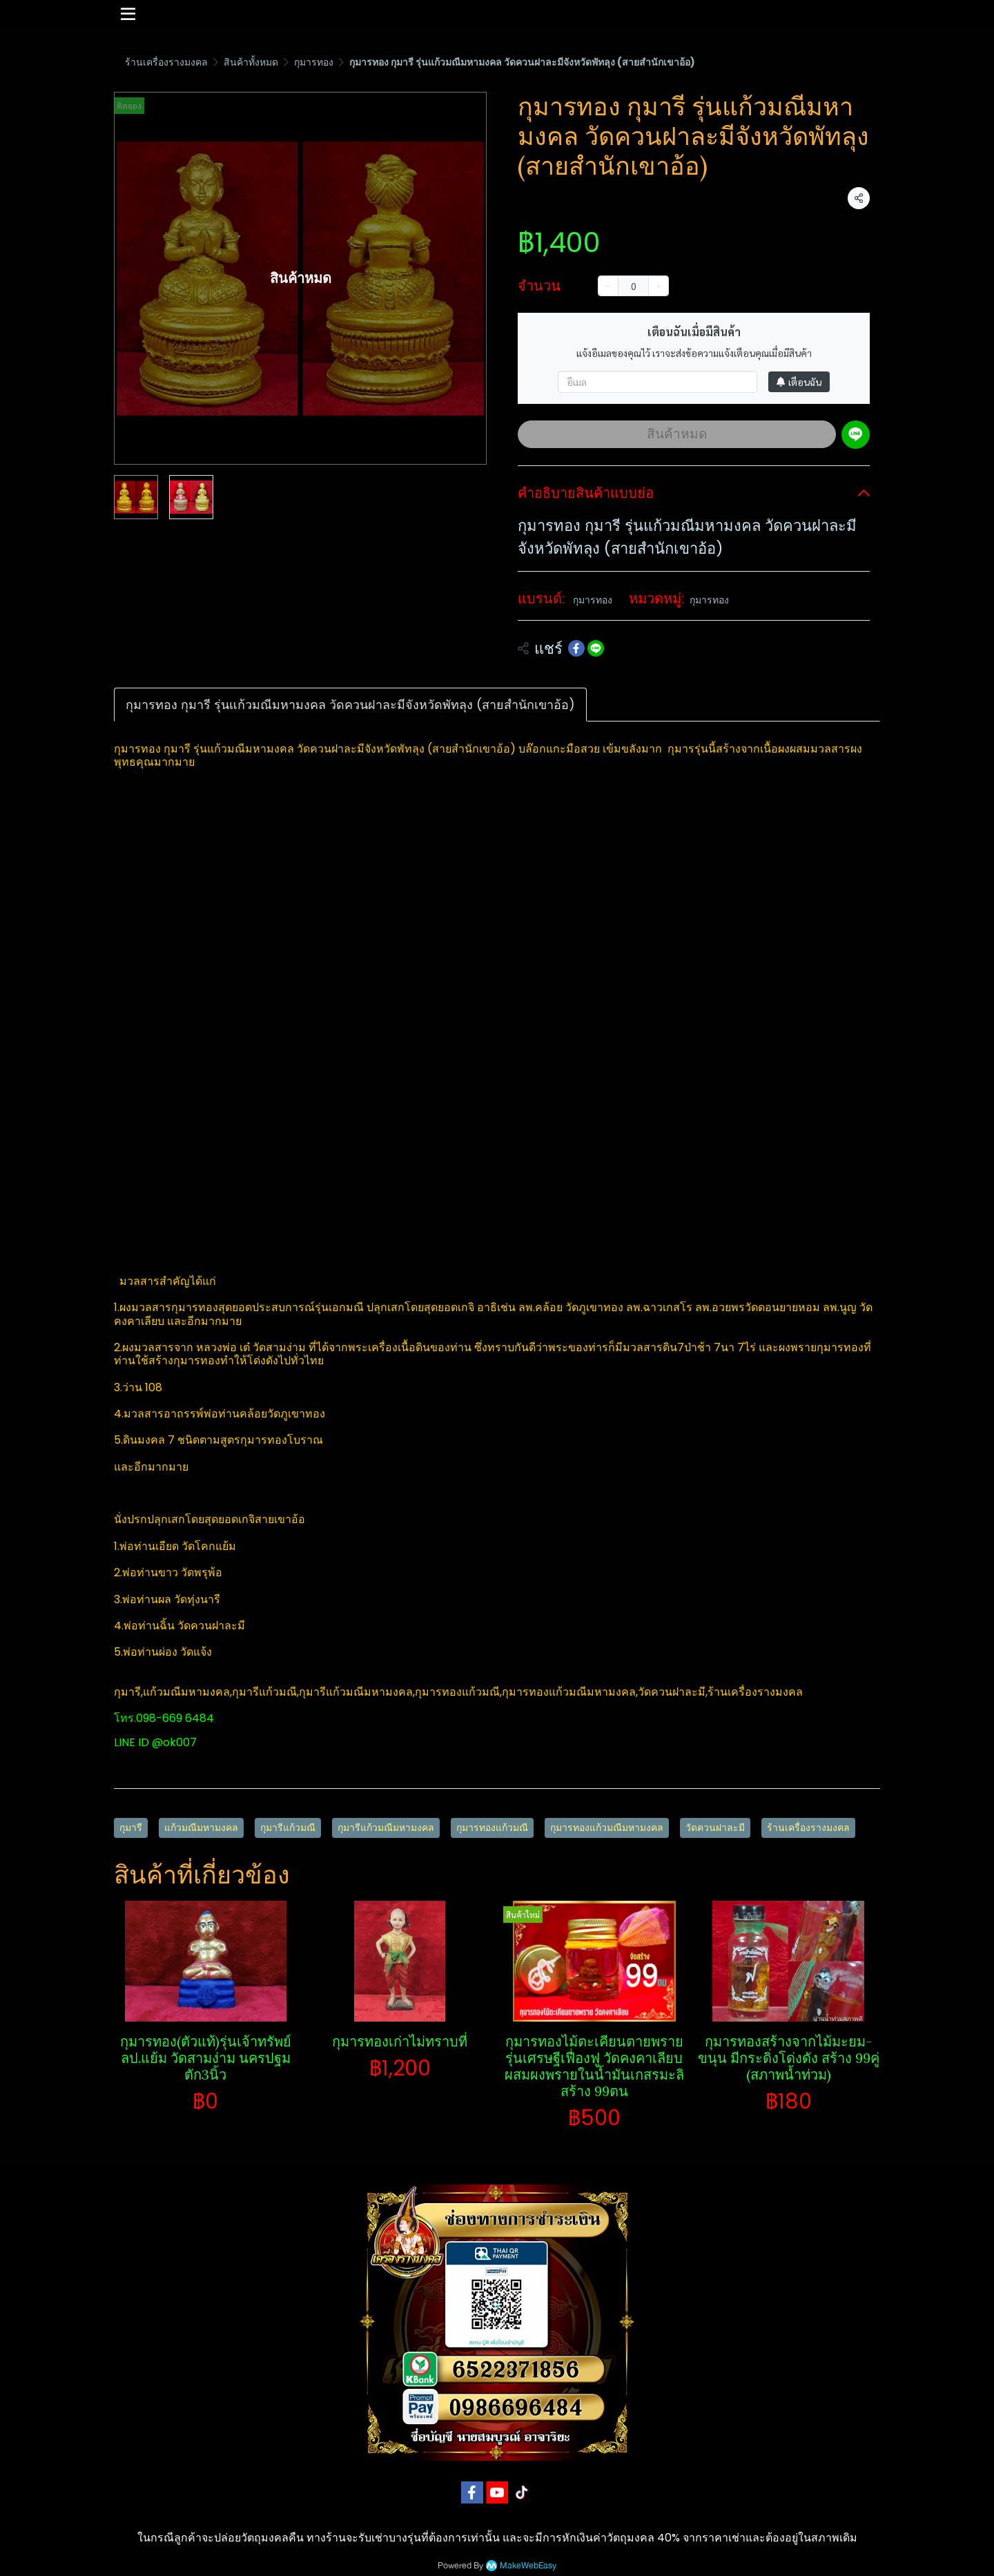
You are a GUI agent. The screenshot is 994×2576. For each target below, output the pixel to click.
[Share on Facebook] (576, 648)
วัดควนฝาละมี (715, 1827)
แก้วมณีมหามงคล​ (201, 1827)
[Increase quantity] (658, 286)
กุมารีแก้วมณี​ (287, 1827)
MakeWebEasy (528, 2566)
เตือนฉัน (799, 382)
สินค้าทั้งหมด (251, 62)
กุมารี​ (130, 1827)
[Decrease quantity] (608, 286)
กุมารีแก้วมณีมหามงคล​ (386, 1827)
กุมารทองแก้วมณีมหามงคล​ (606, 1827)
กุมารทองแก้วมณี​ (492, 1827)
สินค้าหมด (677, 434)
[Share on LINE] (595, 648)
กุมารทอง (313, 62)
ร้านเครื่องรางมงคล (166, 62)
